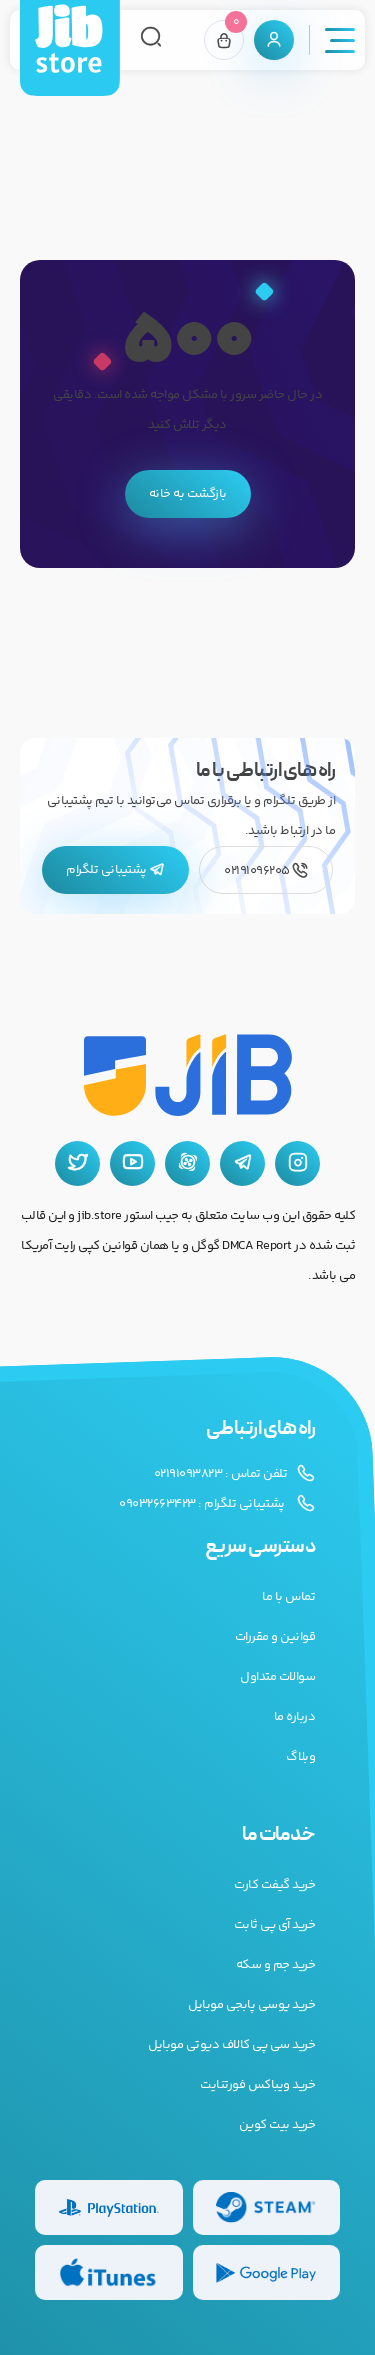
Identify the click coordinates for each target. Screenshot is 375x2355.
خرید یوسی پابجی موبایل (251, 2005)
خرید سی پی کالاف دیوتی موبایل (231, 2045)
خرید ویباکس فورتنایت (257, 2085)
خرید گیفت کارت (274, 1885)
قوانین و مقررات (275, 1637)
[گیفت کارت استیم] (267, 2207)
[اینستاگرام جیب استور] (297, 1163)
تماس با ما (288, 1597)
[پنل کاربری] (274, 40)
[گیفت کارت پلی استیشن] (109, 2207)
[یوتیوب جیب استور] (132, 1163)
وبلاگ (300, 1757)
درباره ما (295, 1717)
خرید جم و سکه (276, 1965)
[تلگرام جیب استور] (242, 1163)
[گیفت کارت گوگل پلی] (267, 2272)
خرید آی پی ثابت (275, 1925)
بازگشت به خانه (188, 494)
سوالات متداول (277, 1677)
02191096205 (266, 870)
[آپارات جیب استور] (187, 1163)
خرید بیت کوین (277, 2125)
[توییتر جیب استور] (77, 1163)
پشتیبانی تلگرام (115, 870)
